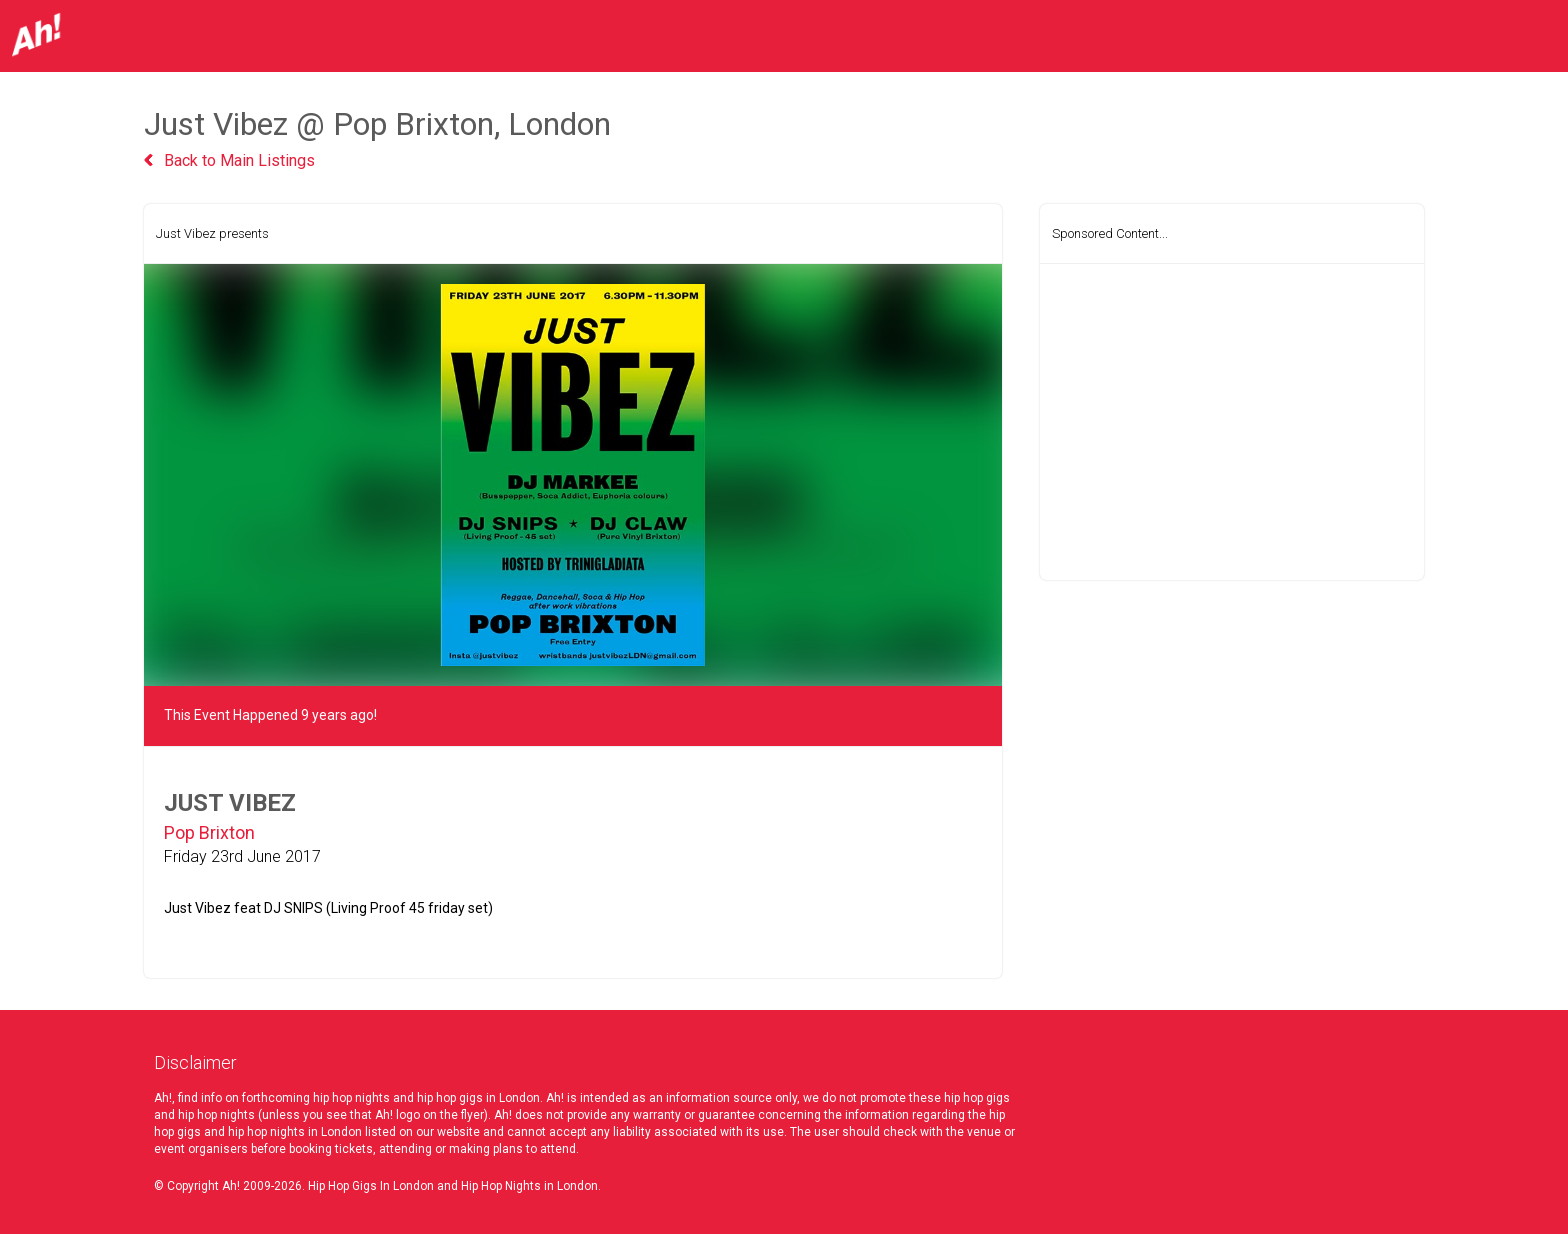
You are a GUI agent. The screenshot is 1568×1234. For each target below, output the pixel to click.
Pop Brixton (209, 832)
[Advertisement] (1232, 422)
